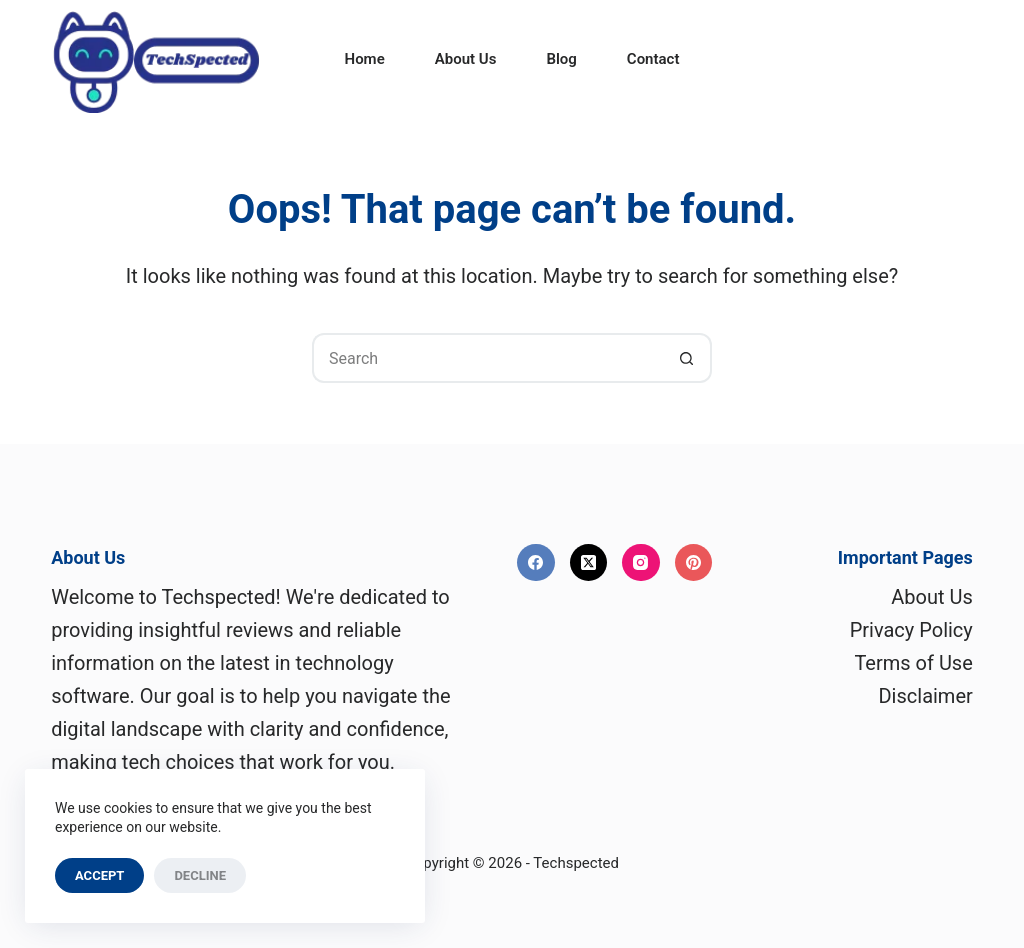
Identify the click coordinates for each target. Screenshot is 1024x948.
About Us (932, 597)
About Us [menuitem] (466, 59)
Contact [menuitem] (653, 59)
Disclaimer (925, 696)
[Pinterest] (694, 563)
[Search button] (687, 358)
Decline (200, 875)
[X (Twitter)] (589, 563)
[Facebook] (536, 563)
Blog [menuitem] (561, 59)
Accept (99, 875)
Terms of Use (913, 663)
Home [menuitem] (365, 59)
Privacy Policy (911, 630)
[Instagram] (641, 563)
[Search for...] (487, 358)
